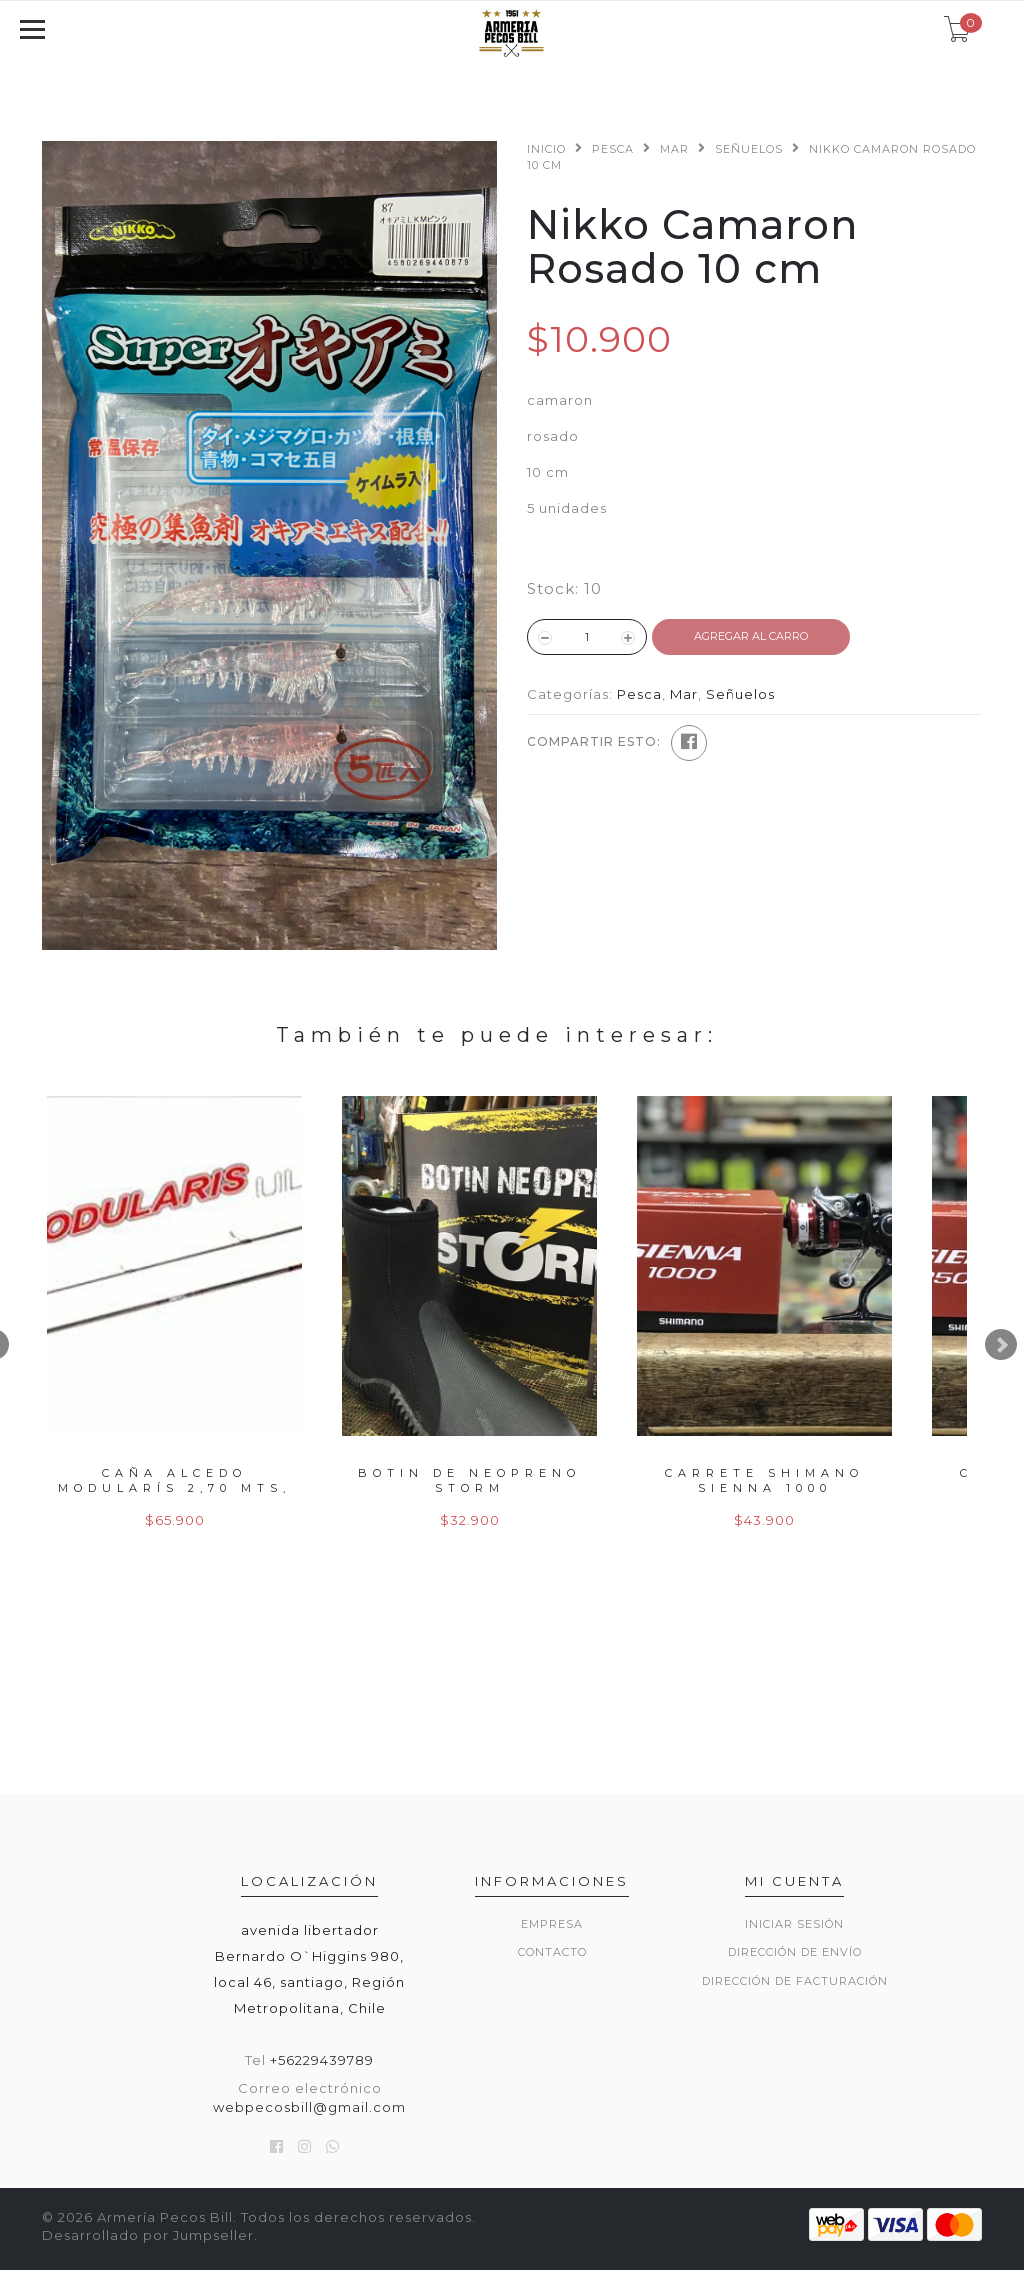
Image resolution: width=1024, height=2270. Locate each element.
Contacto (552, 1952)
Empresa (552, 1924)
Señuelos (749, 149)
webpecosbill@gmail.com (309, 2107)
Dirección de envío (795, 1952)
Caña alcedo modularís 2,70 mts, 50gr (174, 1488)
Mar (674, 149)
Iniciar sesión (794, 1924)
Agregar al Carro (751, 636)
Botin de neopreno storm (469, 1480)
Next (1001, 1345)
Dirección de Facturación (795, 1981)
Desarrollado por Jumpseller (148, 2235)
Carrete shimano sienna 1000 (764, 1480)
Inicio (546, 149)
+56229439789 (322, 2060)
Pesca (613, 149)
